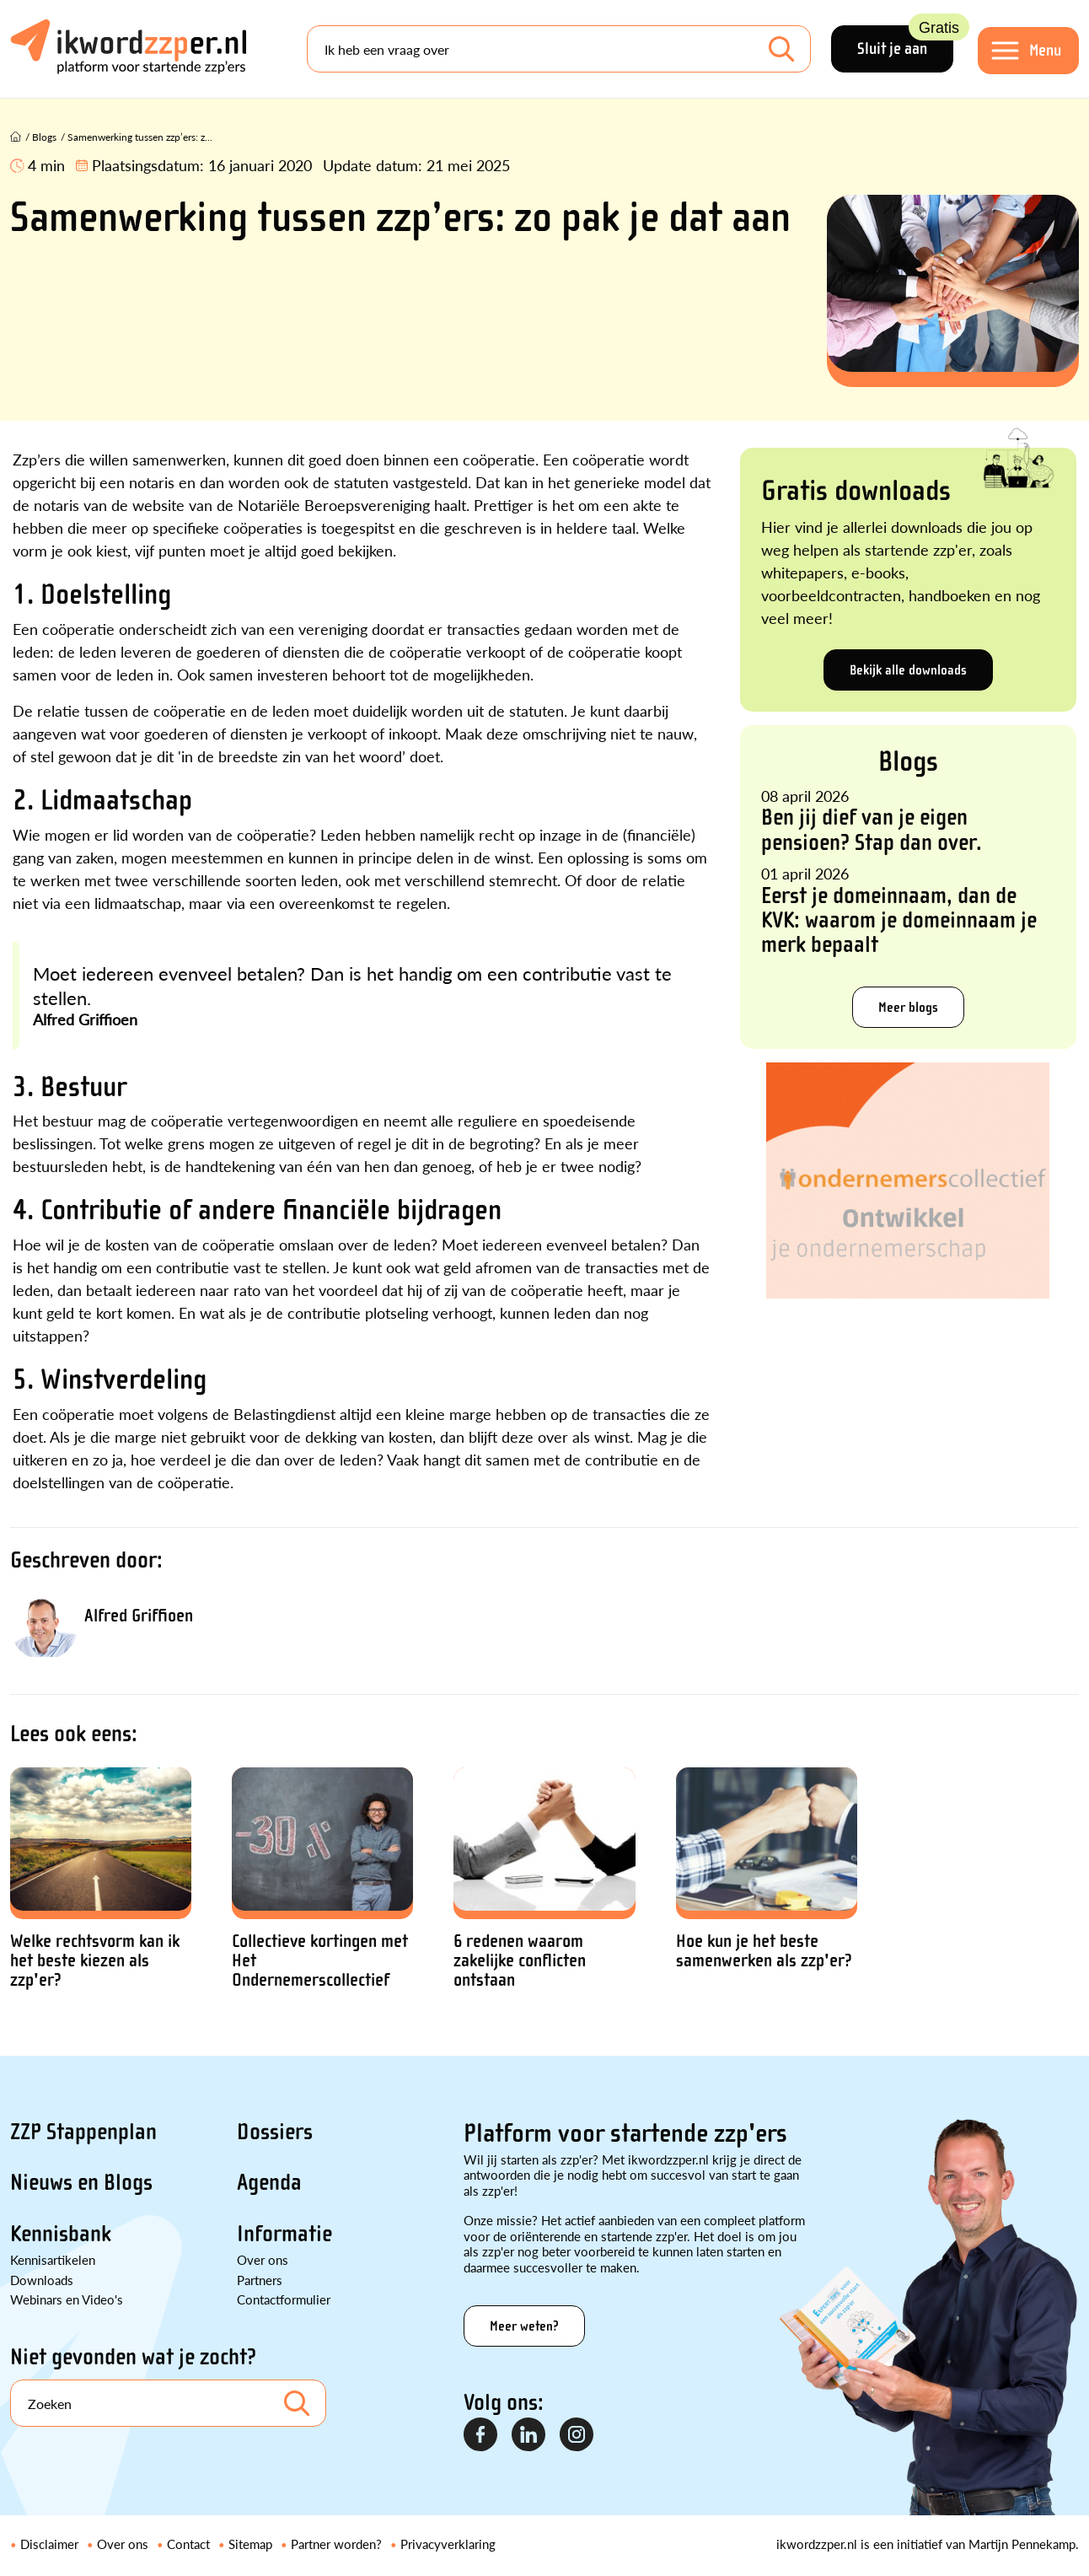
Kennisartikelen (52, 2259)
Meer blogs (908, 1007)
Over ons (262, 2259)
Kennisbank (60, 2233)
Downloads (41, 2279)
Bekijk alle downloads (908, 670)
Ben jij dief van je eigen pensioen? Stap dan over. (871, 829)
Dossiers (275, 2131)
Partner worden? (336, 2543)
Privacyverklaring (448, 2543)
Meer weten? (524, 2326)
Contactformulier (283, 2299)
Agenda (269, 2182)
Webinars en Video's (66, 2299)
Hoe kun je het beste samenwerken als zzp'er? (764, 1951)
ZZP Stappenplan (83, 2131)
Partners (259, 2279)
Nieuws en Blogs (81, 2182)
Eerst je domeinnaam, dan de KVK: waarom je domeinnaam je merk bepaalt (899, 920)
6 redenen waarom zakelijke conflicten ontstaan (519, 1961)
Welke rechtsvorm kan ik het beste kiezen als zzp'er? (95, 1961)
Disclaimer (49, 2543)
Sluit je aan (905, 41)
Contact (188, 2543)
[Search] (559, 49)
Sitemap (250, 2543)
